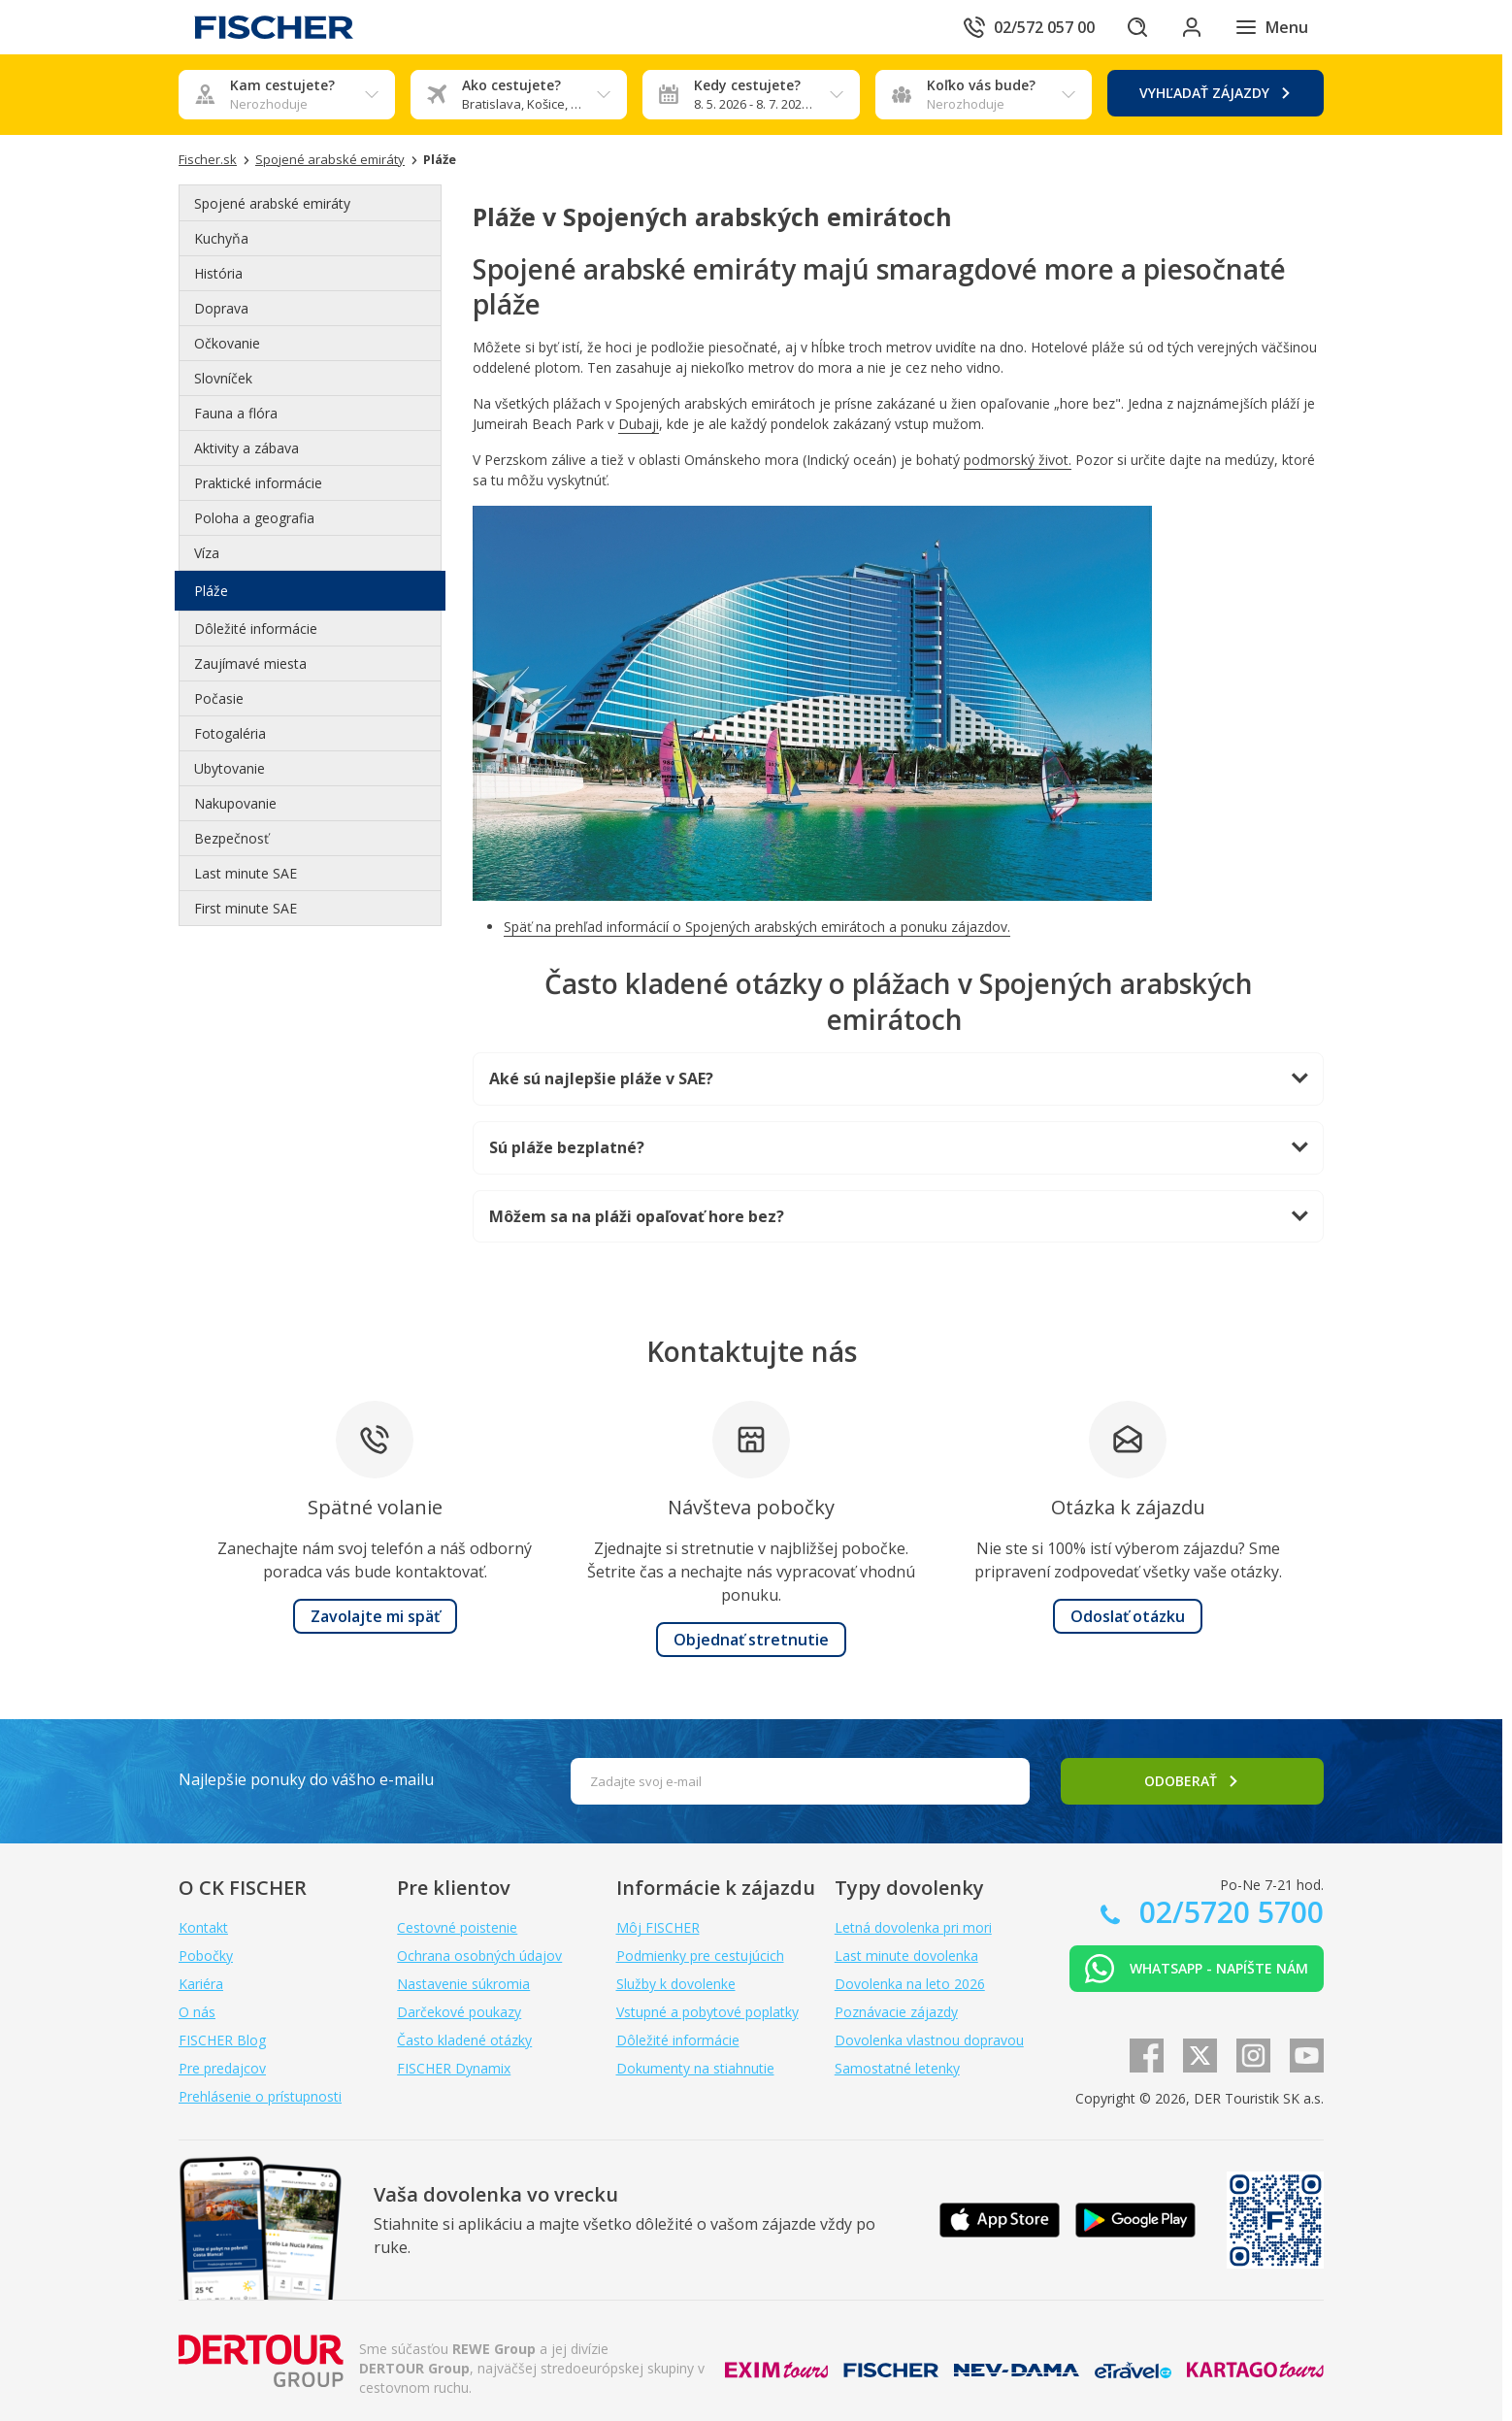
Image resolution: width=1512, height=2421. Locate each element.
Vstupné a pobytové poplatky (707, 2012)
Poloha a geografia (254, 518)
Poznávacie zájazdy (896, 2012)
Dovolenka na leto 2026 (910, 1983)
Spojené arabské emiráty (272, 203)
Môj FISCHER (658, 1927)
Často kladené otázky (464, 2040)
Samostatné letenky (897, 2068)
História (218, 273)
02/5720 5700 (1228, 1912)
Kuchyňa (221, 238)
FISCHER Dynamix (453, 2068)
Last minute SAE (245, 873)
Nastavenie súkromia (463, 1983)
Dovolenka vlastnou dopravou (929, 2040)
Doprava (221, 308)
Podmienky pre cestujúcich (700, 1955)
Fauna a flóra (236, 413)
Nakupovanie (235, 803)
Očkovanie (227, 343)
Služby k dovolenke (676, 1983)
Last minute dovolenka (906, 1955)
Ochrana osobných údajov (479, 1955)
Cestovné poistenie (457, 1927)
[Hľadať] (1137, 27)
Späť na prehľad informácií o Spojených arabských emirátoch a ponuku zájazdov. (757, 926)
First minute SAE (245, 908)
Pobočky (206, 1955)
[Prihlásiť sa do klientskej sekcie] (1191, 27)
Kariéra (201, 1983)
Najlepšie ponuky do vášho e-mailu (306, 1779)
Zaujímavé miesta (250, 663)
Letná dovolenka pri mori (913, 1927)
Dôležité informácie (255, 628)
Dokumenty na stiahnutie (695, 2068)
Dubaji (638, 424)
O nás (197, 2012)
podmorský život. (1017, 459)
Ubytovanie (229, 768)
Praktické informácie (258, 483)
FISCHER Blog (222, 2040)
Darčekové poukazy (459, 2012)
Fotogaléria (230, 733)
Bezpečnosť (231, 838)
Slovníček (223, 378)
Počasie (219, 698)
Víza (206, 553)
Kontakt (203, 1927)
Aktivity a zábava (246, 448)
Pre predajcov (222, 2068)
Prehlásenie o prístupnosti (260, 2096)
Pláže (211, 590)
